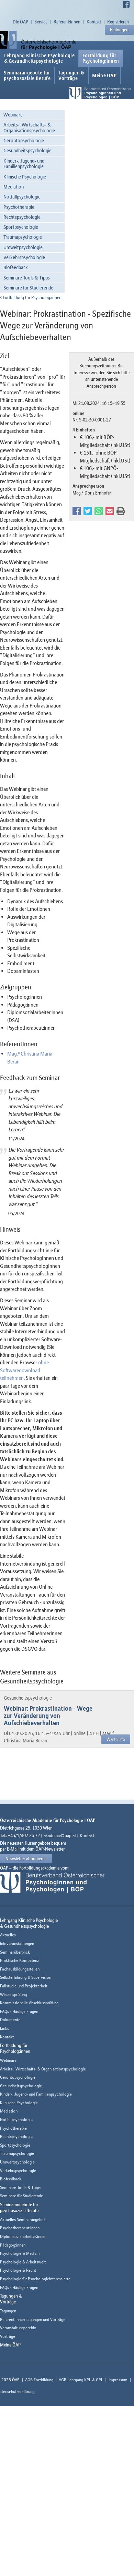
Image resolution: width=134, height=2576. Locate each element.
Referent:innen (67, 21)
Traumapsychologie (22, 237)
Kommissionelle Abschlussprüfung (29, 2002)
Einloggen (119, 29)
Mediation (13, 187)
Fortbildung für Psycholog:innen (31, 297)
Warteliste (116, 1739)
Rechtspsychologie (22, 217)
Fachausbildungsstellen (20, 1969)
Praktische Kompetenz (19, 1960)
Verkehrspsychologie (24, 257)
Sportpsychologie (20, 227)
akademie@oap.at (60, 1835)
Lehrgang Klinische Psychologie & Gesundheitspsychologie (39, 58)
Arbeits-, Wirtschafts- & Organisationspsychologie (29, 127)
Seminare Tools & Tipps (26, 278)
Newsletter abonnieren (26, 1858)
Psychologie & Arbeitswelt (23, 2261)
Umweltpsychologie (23, 247)
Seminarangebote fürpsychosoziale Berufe (27, 75)
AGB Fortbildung (39, 2379)
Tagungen (8, 2310)
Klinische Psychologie (24, 177)
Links (4, 2028)
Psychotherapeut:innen (20, 2227)
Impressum (118, 2379)
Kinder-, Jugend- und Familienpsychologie (23, 164)
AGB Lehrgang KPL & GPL (81, 2379)
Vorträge (7, 2336)
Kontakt (94, 21)
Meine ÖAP (104, 75)
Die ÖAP (20, 21)
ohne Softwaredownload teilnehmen (24, 1370)
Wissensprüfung (13, 1994)
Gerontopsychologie (23, 140)
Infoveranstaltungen (17, 1943)
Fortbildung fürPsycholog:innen (100, 58)
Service (40, 21)
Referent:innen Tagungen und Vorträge (32, 2319)
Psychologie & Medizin (20, 2253)
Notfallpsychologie (22, 197)
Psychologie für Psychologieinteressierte (35, 2278)
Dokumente (10, 2019)
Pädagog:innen (12, 2245)
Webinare (13, 115)
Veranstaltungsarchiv (18, 2327)
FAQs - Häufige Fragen (19, 2011)
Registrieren (118, 21)
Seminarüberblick (15, 1952)
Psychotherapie (18, 207)
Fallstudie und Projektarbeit (23, 1985)
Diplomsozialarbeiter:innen (23, 2236)
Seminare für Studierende (28, 288)
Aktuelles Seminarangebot (22, 2219)
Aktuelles (8, 1934)
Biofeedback (15, 267)
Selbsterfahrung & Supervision (25, 1977)
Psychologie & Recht (18, 2270)
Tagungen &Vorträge (71, 75)
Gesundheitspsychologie (27, 150)
